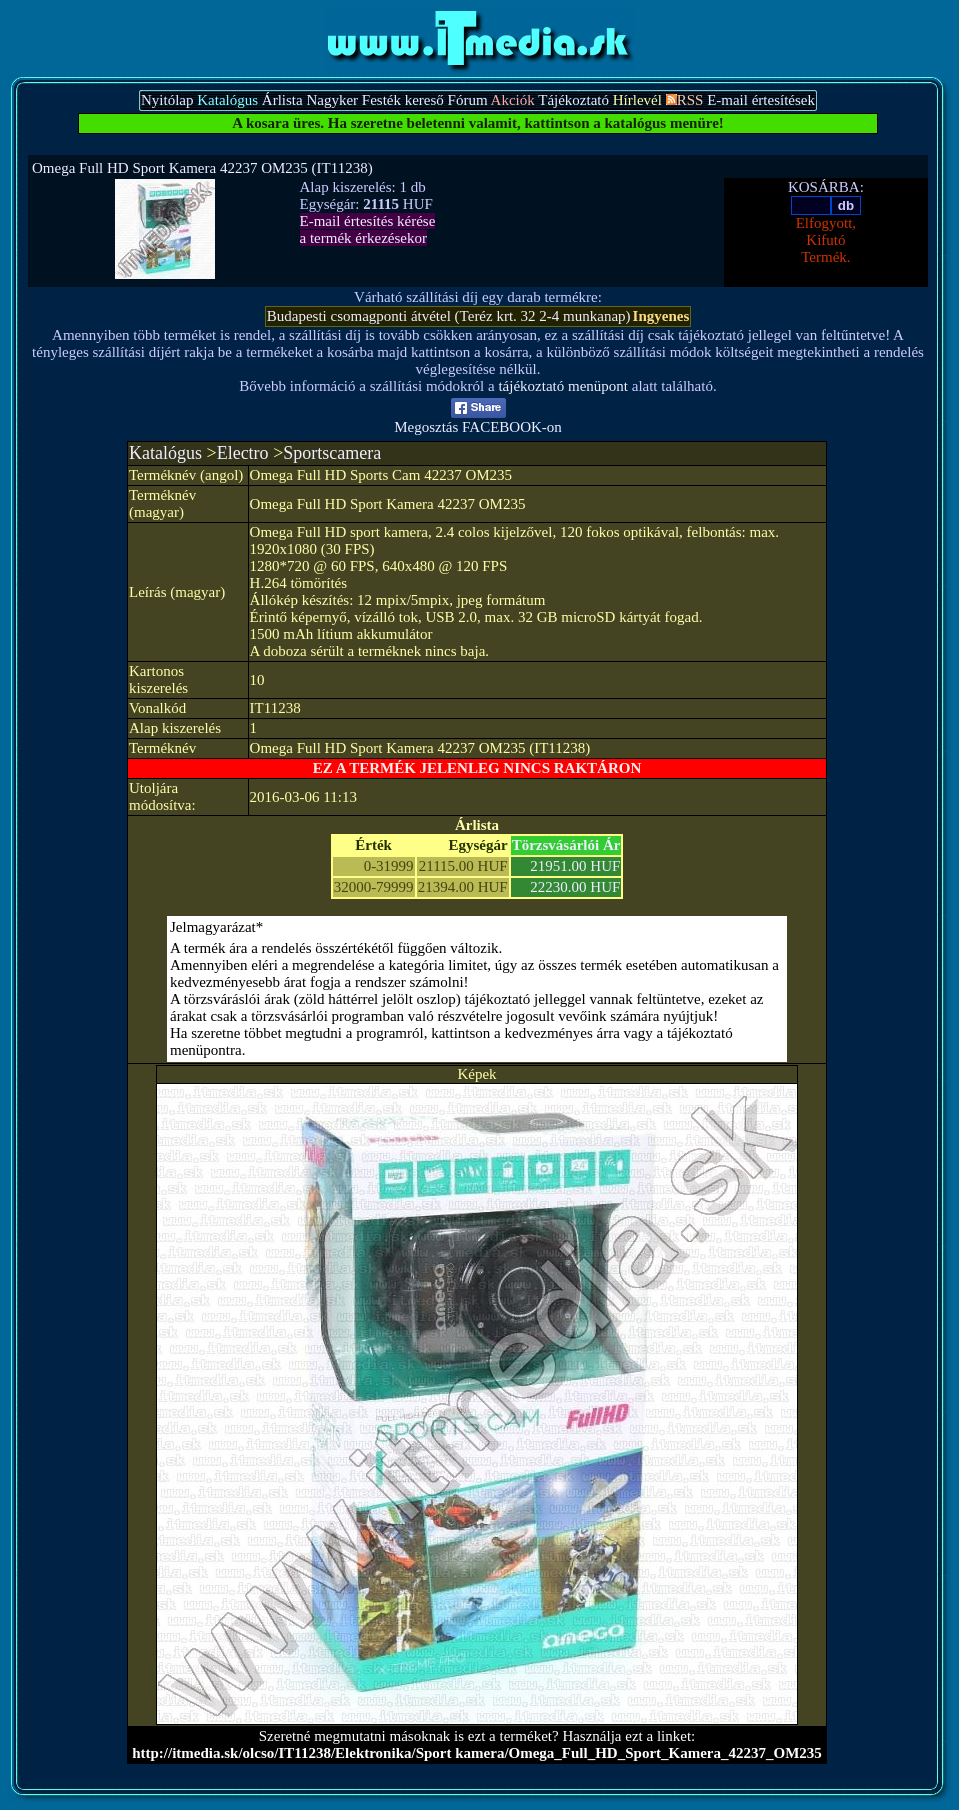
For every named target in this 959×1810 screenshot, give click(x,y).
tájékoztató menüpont (563, 386)
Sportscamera (332, 453)
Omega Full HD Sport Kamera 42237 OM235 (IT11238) (202, 168)
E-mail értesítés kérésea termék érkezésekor (368, 229)
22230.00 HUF (575, 887)
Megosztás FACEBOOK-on (478, 420)
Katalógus (165, 453)
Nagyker (332, 100)
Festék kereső (403, 100)
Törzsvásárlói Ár (566, 845)
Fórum (468, 100)
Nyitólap (167, 100)
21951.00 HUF (575, 866)
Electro (243, 453)
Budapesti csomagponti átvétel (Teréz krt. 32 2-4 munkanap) (449, 316)
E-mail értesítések (761, 100)
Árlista (282, 100)
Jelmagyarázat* (216, 927)
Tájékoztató (573, 100)
